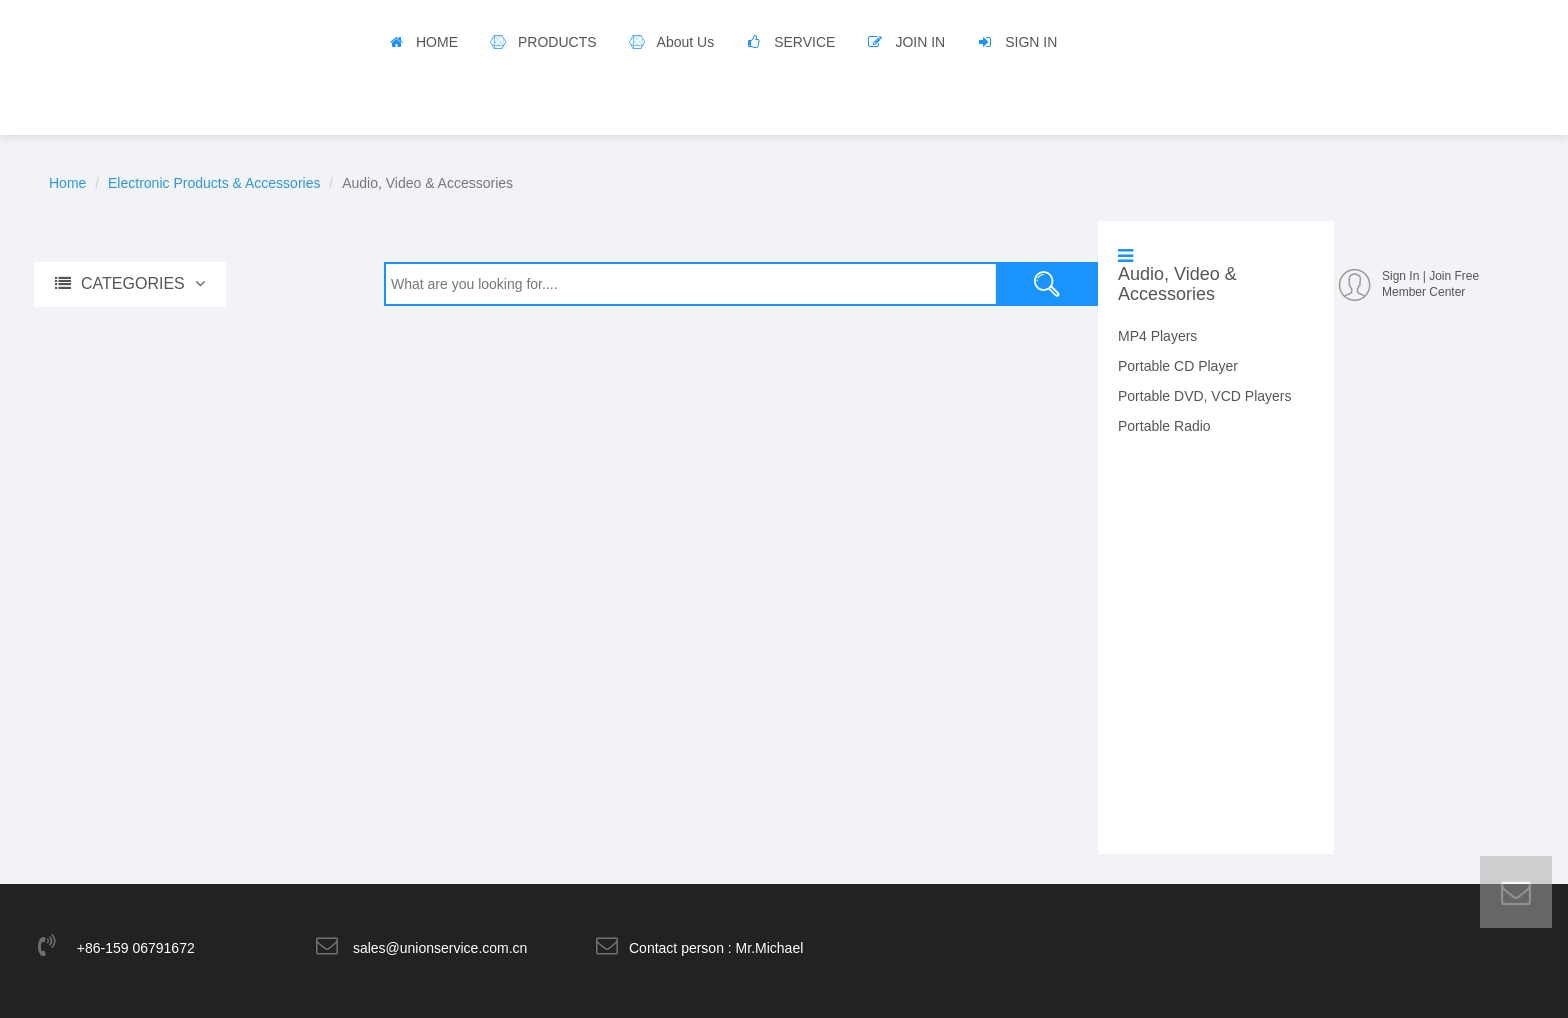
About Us (686, 42)
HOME (437, 42)
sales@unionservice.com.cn (440, 948)
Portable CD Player (1178, 366)
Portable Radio (1164, 426)
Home (67, 183)
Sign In (1400, 276)
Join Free (1454, 276)
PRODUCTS (557, 42)
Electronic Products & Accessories (214, 183)
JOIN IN (920, 42)
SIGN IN (1031, 42)
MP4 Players (1157, 336)
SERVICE (804, 42)
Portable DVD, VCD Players (1205, 396)
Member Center (1423, 292)
